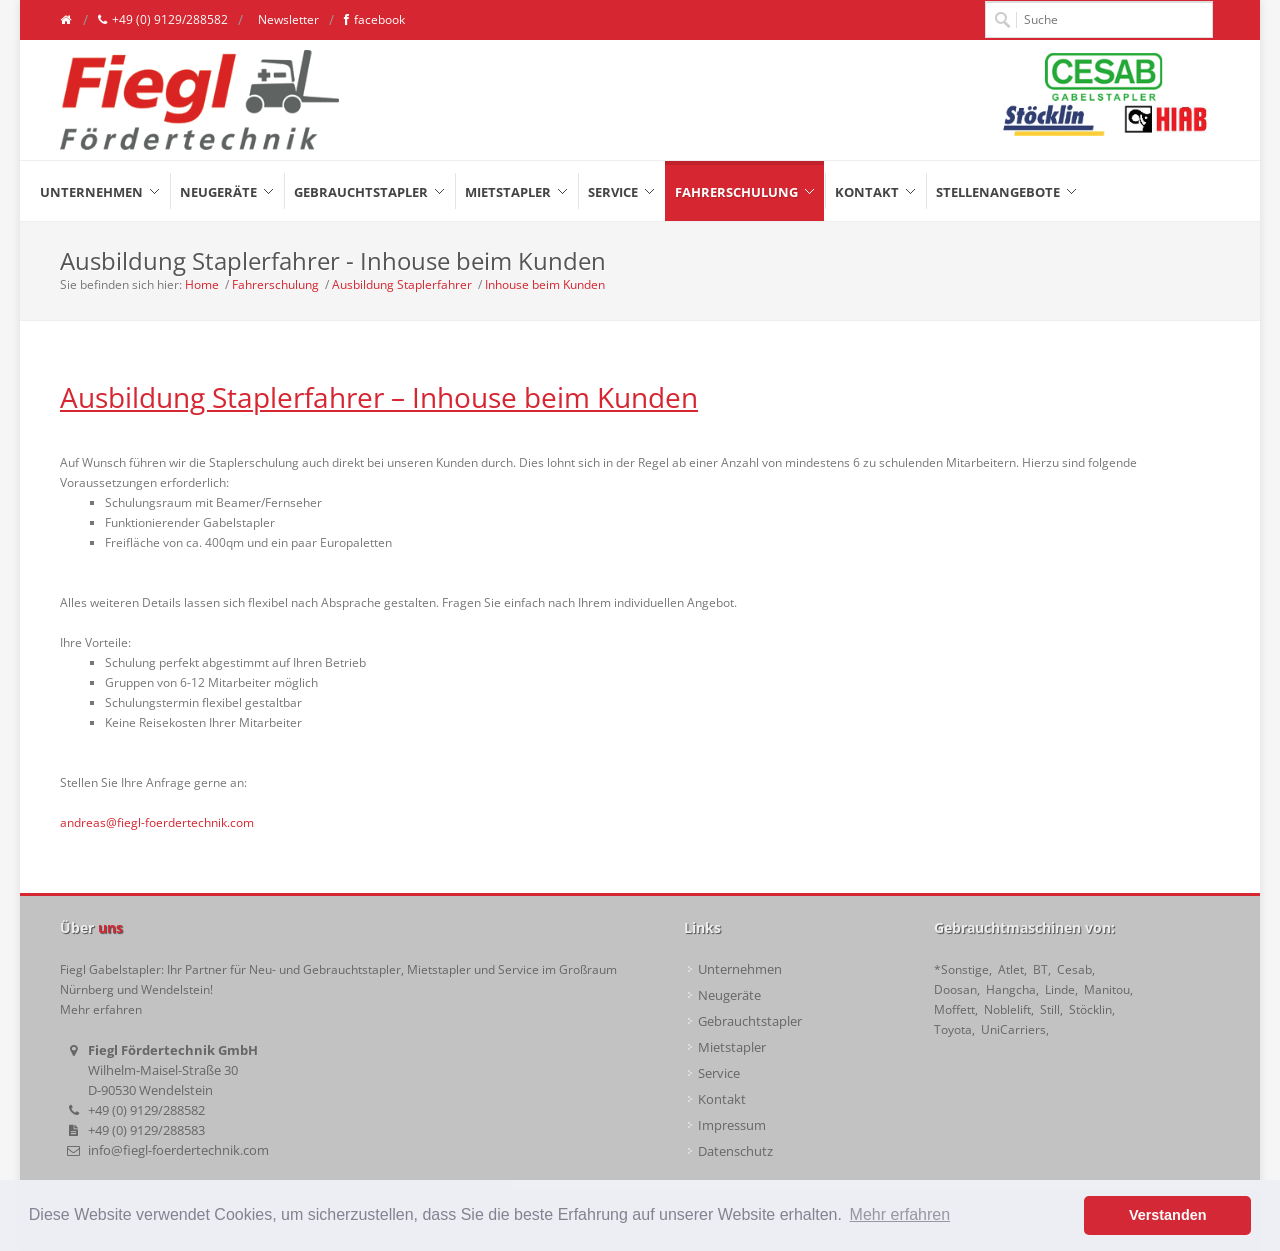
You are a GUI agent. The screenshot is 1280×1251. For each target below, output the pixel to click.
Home (202, 284)
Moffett (954, 1009)
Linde (1060, 989)
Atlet (1011, 969)
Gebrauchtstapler (750, 1021)
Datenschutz (735, 1151)
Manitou (1107, 989)
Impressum (732, 1125)
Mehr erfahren (101, 1009)
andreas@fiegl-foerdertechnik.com (157, 822)
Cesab (1074, 969)
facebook (374, 20)
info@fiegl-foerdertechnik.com (178, 1150)
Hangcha (1011, 989)
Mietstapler (732, 1047)
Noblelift (1007, 1009)
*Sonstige (961, 969)
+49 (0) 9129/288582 (163, 20)
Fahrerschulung (275, 284)
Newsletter (287, 19)
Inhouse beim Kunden (545, 284)
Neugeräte (729, 995)
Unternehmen (740, 969)
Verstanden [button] (1168, 1215)
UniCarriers (1013, 1029)
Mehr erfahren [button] (900, 1214)
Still (1050, 1009)
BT (1040, 969)
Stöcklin (1090, 1009)
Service (719, 1073)
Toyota (953, 1029)
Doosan (955, 989)
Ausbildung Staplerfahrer (402, 284)
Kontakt (722, 1099)
